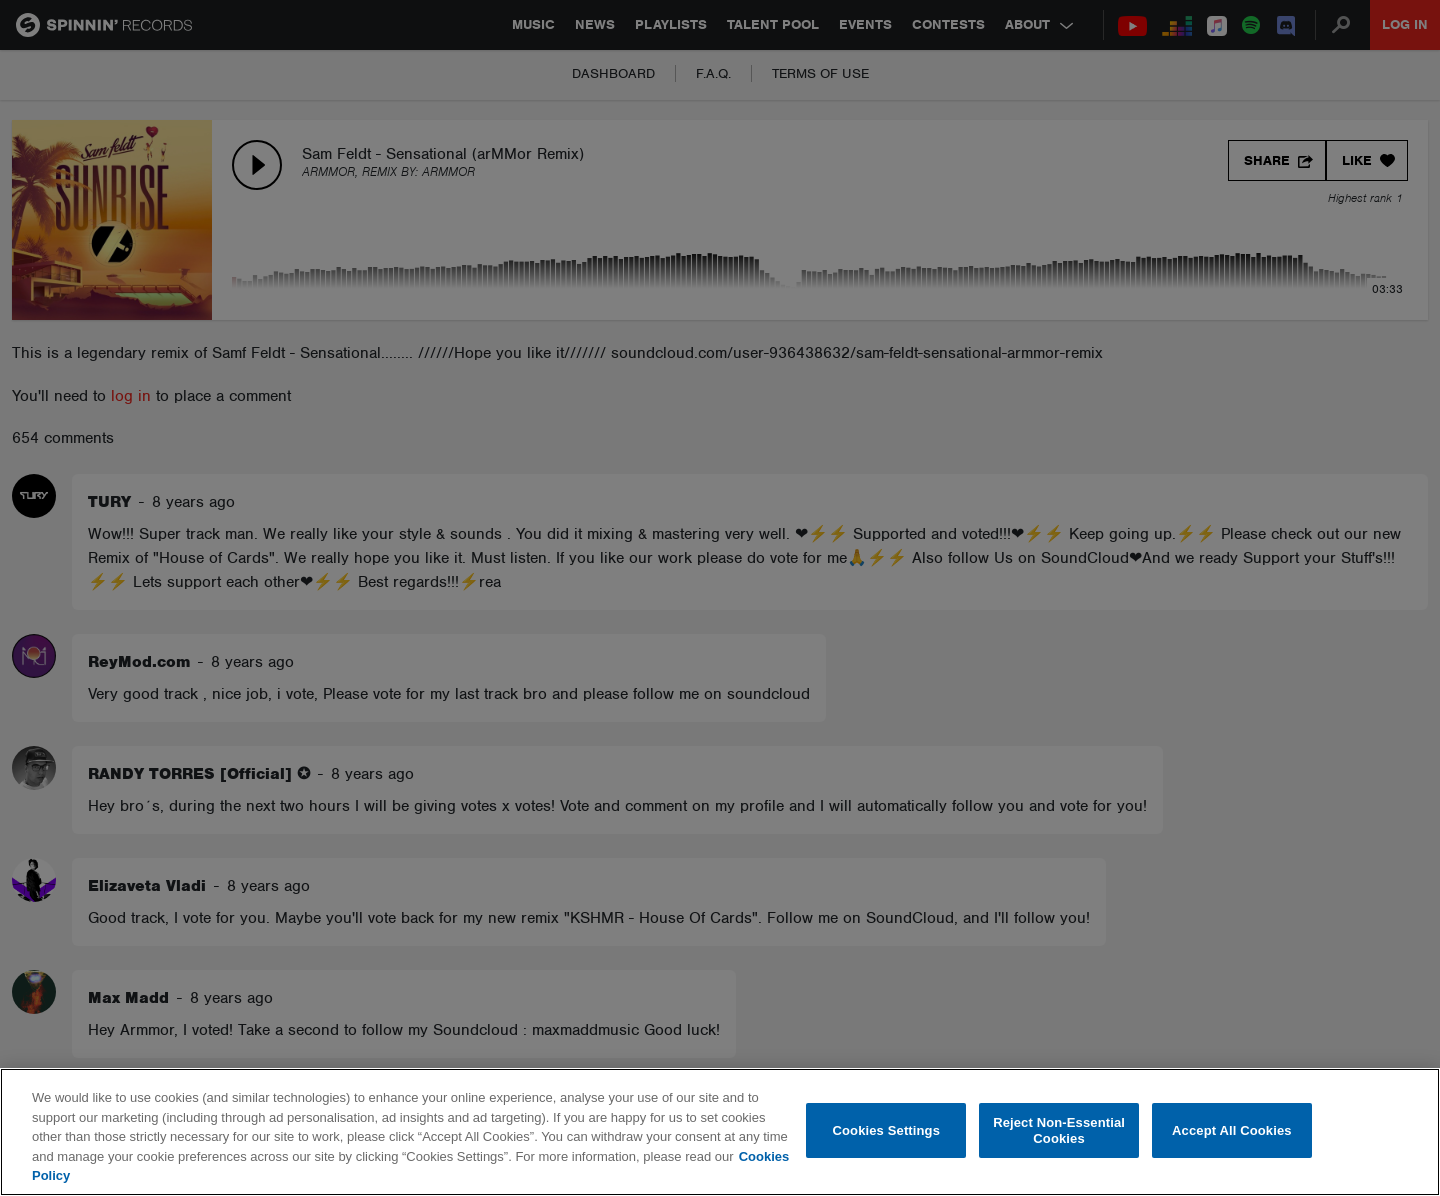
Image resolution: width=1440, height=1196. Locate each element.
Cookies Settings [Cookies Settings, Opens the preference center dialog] (887, 1130)
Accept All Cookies (1232, 1130)
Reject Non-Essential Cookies (1059, 1130)
